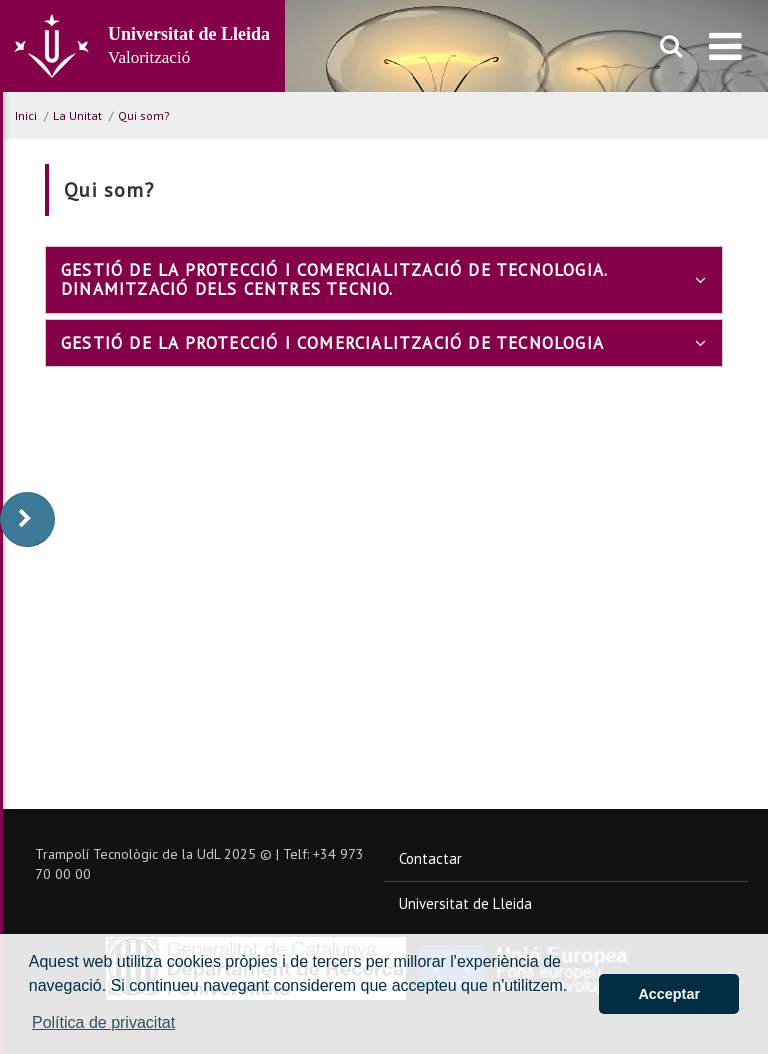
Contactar (430, 858)
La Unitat (77, 115)
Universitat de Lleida (465, 903)
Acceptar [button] (669, 994)
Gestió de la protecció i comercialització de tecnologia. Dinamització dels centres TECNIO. (384, 280)
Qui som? (144, 115)
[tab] (384, 279)
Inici (26, 115)
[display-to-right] (27, 519)
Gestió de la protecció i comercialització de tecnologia (384, 343)
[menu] (725, 46)
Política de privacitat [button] (103, 1022)
